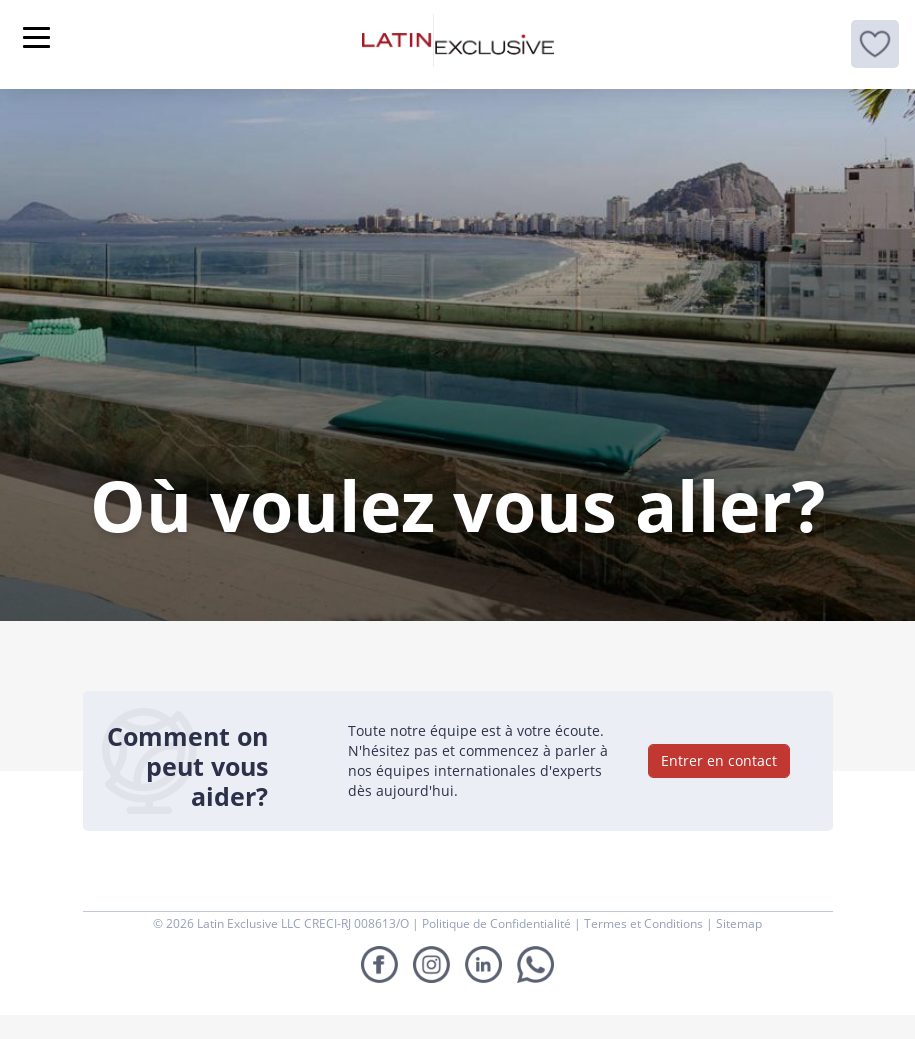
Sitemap (739, 923)
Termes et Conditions (645, 923)
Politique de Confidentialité (498, 923)
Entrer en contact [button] (719, 760)
